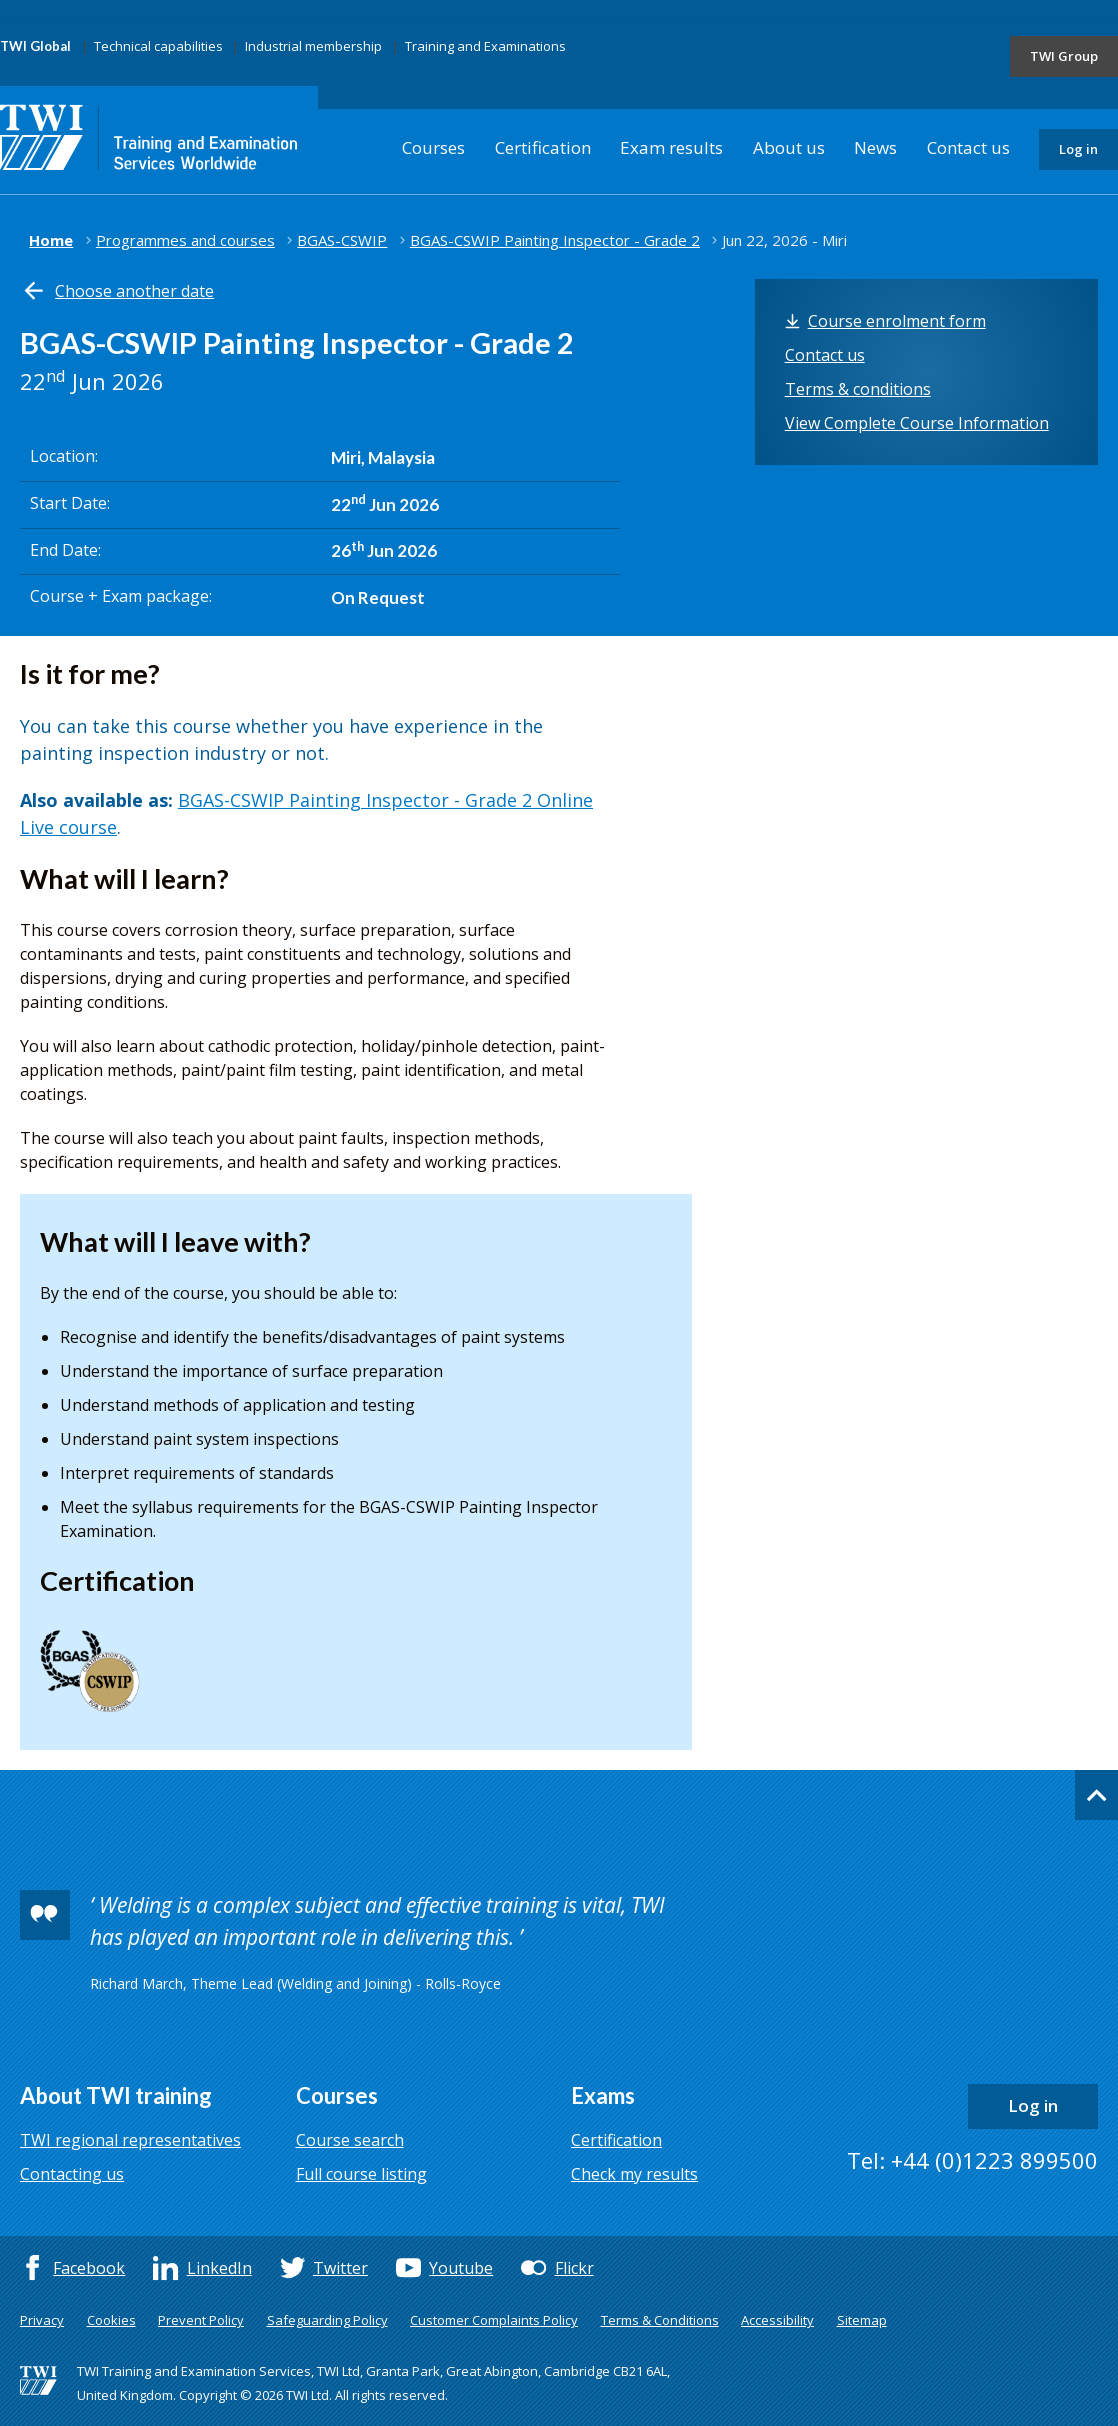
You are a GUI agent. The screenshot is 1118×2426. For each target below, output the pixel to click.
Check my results (634, 2174)
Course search (350, 2140)
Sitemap (862, 2320)
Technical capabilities (158, 46)
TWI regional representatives (130, 2140)
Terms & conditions (858, 389)
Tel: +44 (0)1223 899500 (972, 2160)
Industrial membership (313, 46)
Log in (1078, 149)
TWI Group (1064, 56)
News (875, 147)
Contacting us (72, 2174)
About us (789, 147)
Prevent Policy (201, 2320)
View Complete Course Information (917, 423)
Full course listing (361, 2174)
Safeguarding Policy (327, 2320)
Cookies (111, 2320)
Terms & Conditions (660, 2320)
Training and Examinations (485, 46)
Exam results (671, 147)
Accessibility (777, 2320)
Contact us (968, 147)
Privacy (42, 2320)
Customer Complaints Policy (494, 2320)
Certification (543, 147)
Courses (433, 147)
